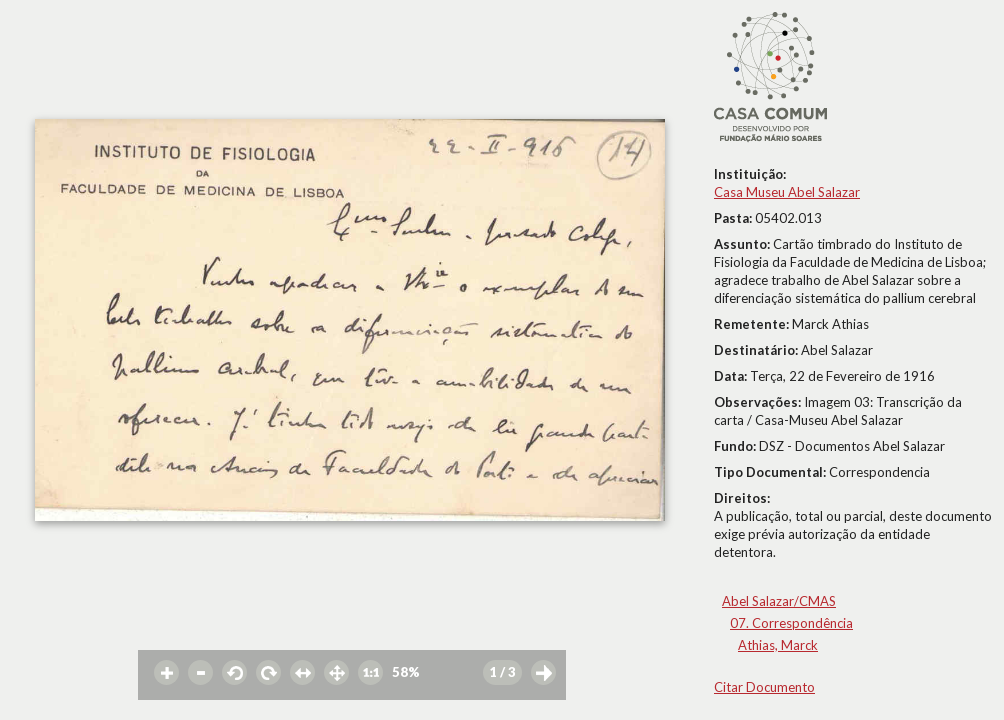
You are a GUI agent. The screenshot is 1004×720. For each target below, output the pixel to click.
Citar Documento (764, 687)
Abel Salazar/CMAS (779, 601)
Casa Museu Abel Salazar (787, 192)
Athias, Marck (778, 645)
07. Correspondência (791, 623)
